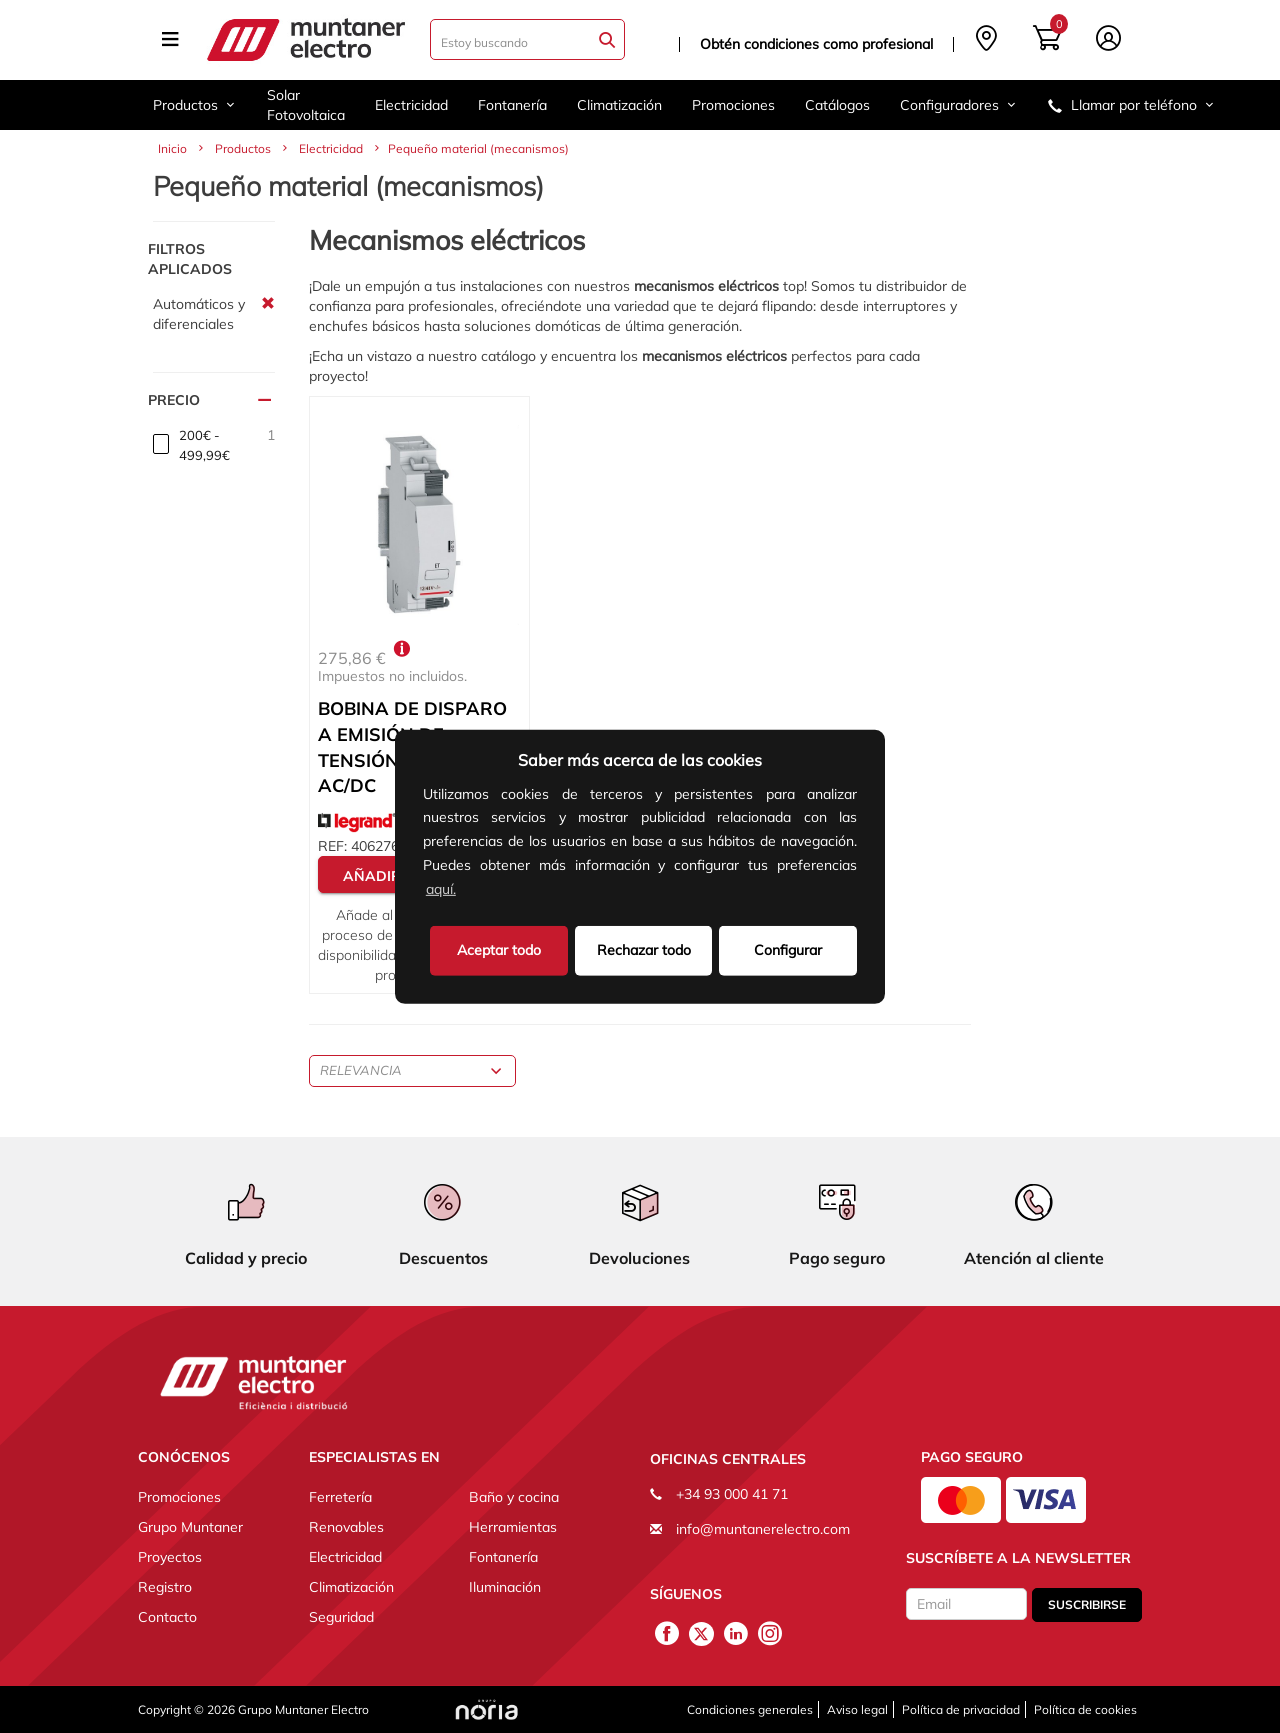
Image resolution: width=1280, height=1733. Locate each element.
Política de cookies (1085, 1709)
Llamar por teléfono (1132, 105)
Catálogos (837, 105)
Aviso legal (857, 1709)
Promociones (733, 105)
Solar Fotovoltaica (306, 105)
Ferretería (340, 1497)
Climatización (619, 105)
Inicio (172, 148)
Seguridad (341, 1617)
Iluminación (505, 1587)
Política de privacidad (961, 1709)
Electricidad (411, 105)
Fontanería (512, 105)
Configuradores (959, 105)
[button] (466, 891)
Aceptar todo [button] (499, 949)
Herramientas (513, 1527)
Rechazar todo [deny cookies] (644, 949)
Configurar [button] (788, 949)
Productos (195, 105)
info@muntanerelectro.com (763, 1529)
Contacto (167, 1617)
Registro (165, 1587)
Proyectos (170, 1557)
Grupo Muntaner (190, 1527)
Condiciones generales (750, 1709)
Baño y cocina (514, 1497)
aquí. (441, 889)
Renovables (346, 1527)
